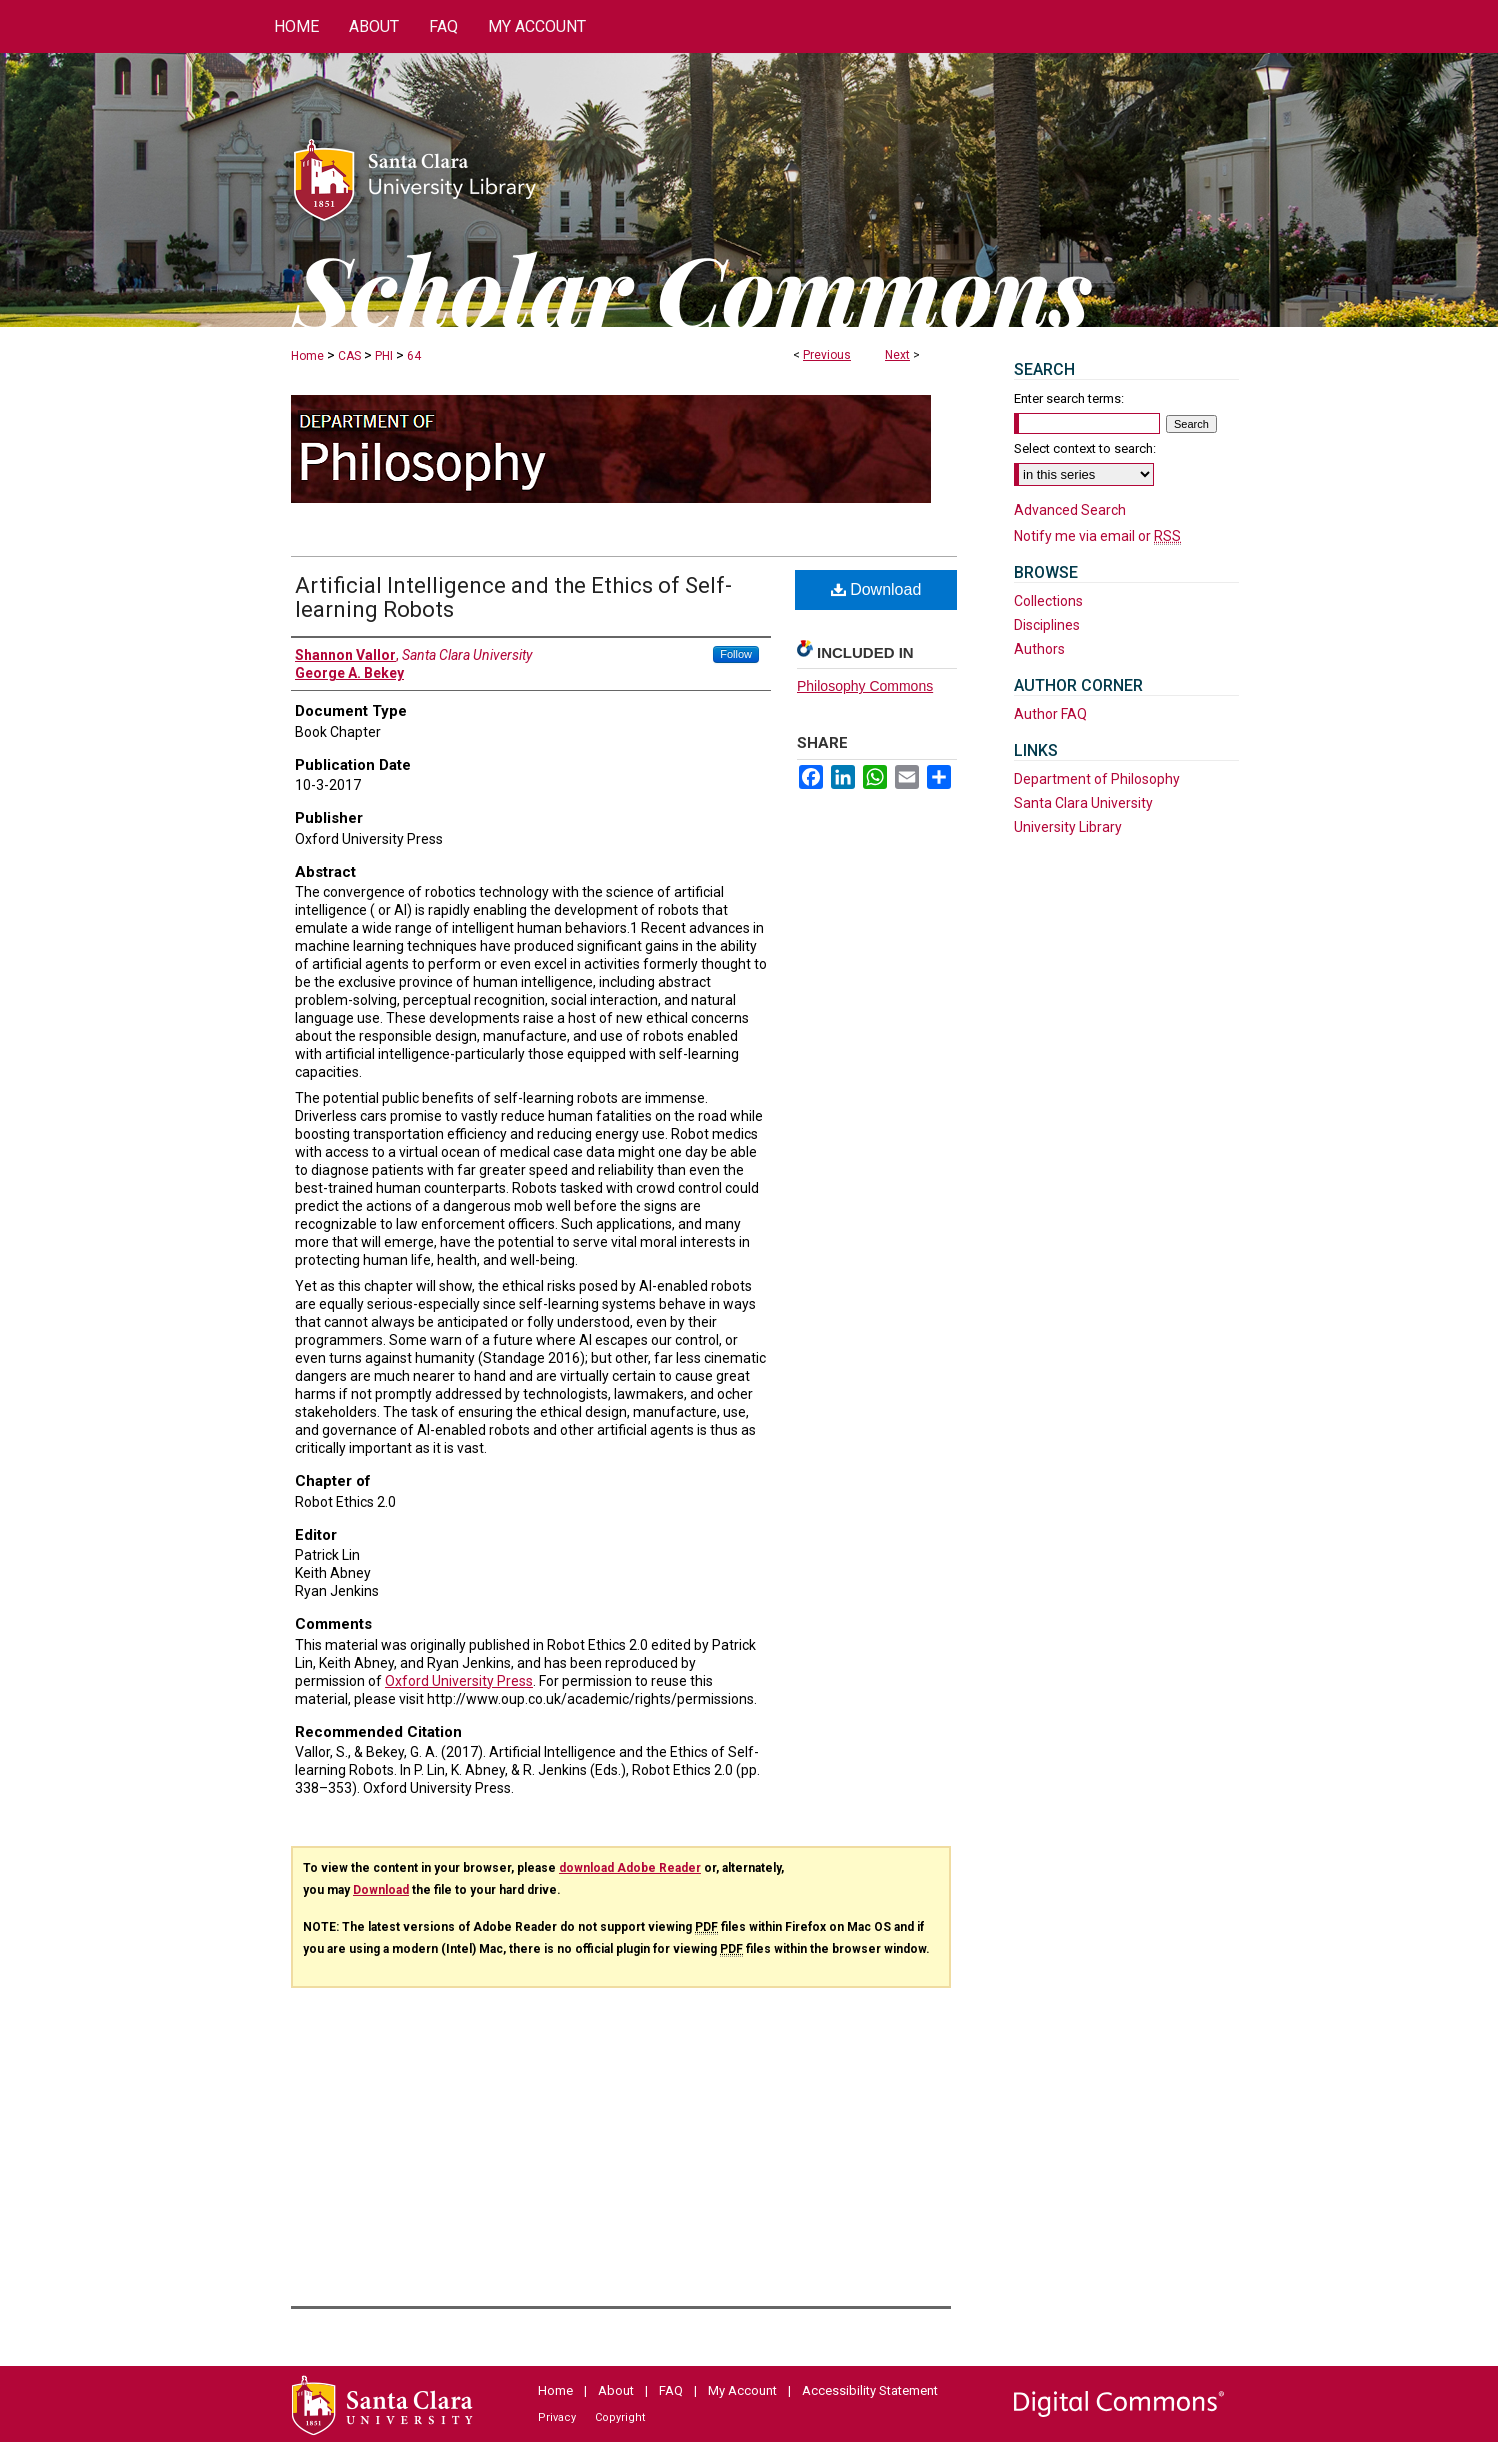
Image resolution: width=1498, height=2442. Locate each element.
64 (414, 356)
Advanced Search (1070, 510)
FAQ (671, 2390)
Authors (1039, 649)
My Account (742, 2390)
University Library (1068, 827)
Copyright (620, 2417)
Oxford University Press (459, 1681)
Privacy (557, 2417)
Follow (736, 654)
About (616, 2390)
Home (307, 356)
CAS (349, 356)
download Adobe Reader (630, 1868)
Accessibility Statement (870, 2390)
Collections (1048, 601)
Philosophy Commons (865, 686)
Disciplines (1047, 625)
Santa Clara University (1083, 803)
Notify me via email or (1097, 536)
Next (897, 355)
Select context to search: (1085, 448)
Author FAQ (1050, 714)
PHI (384, 356)
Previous (827, 355)
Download (876, 589)
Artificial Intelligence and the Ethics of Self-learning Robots (513, 597)
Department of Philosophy (1097, 779)
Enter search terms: (1069, 398)
